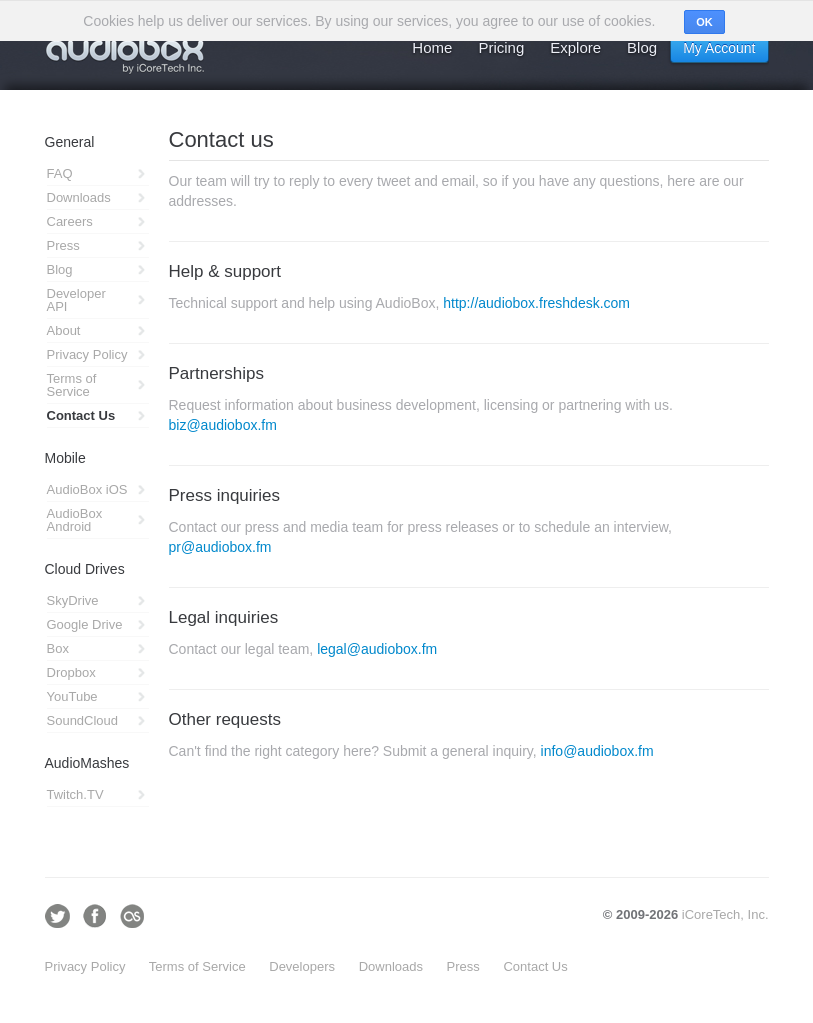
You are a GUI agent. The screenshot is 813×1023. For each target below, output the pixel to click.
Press (463, 966)
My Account (719, 48)
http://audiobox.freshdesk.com (536, 303)
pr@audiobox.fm (220, 547)
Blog (642, 47)
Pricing (501, 47)
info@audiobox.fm (597, 751)
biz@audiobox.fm (223, 425)
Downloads (391, 966)
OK (704, 22)
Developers (302, 966)
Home (432, 47)
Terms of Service (197, 966)
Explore (575, 47)
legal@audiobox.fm (377, 649)
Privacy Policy (85, 966)
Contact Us (535, 966)
